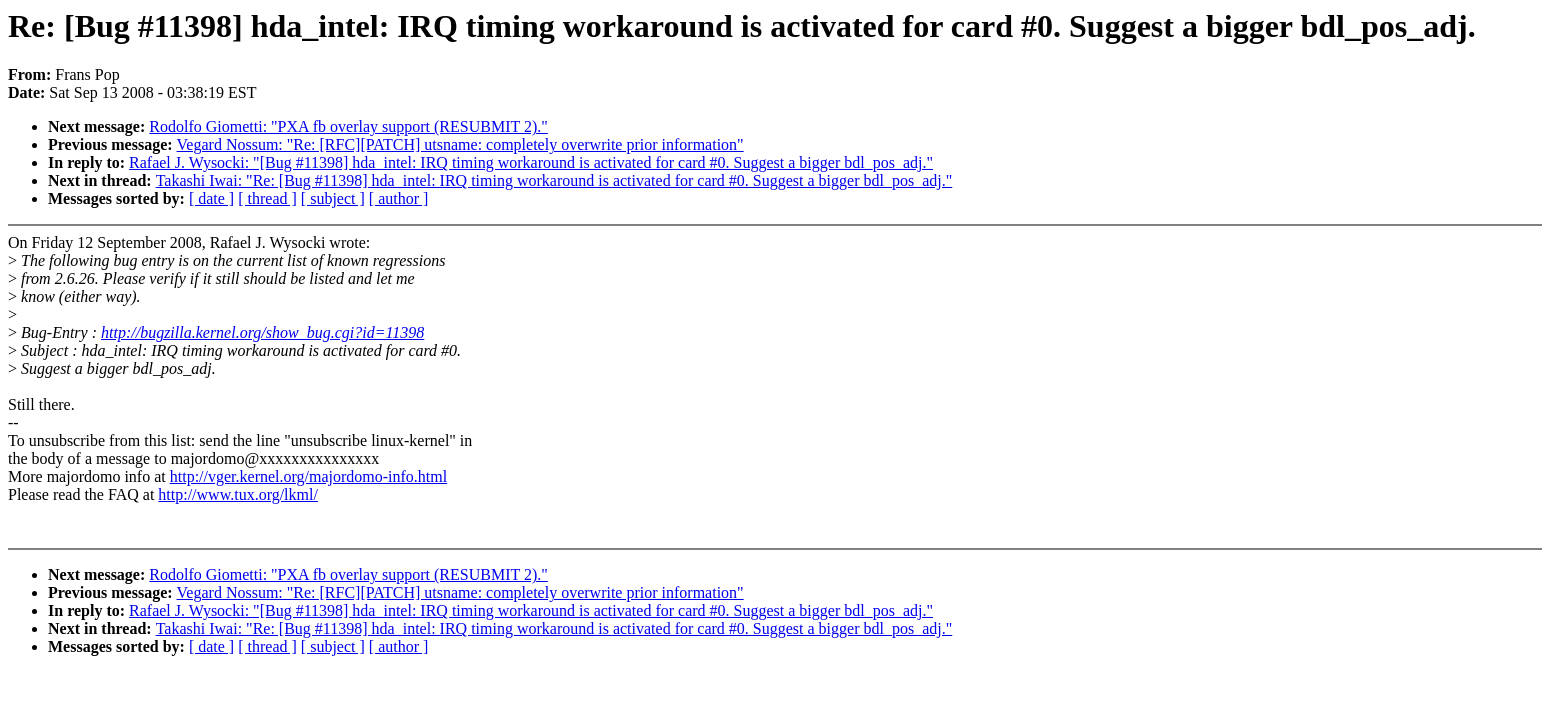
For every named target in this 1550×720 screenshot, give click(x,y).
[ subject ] (333, 198)
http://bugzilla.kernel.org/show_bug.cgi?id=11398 (262, 332)
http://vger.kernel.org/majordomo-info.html (308, 476)
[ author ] (399, 198)
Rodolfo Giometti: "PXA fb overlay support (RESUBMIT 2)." (348, 126)
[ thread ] (267, 198)
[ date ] (211, 198)
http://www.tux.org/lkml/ (238, 494)
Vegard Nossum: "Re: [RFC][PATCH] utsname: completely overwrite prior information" (460, 144)
